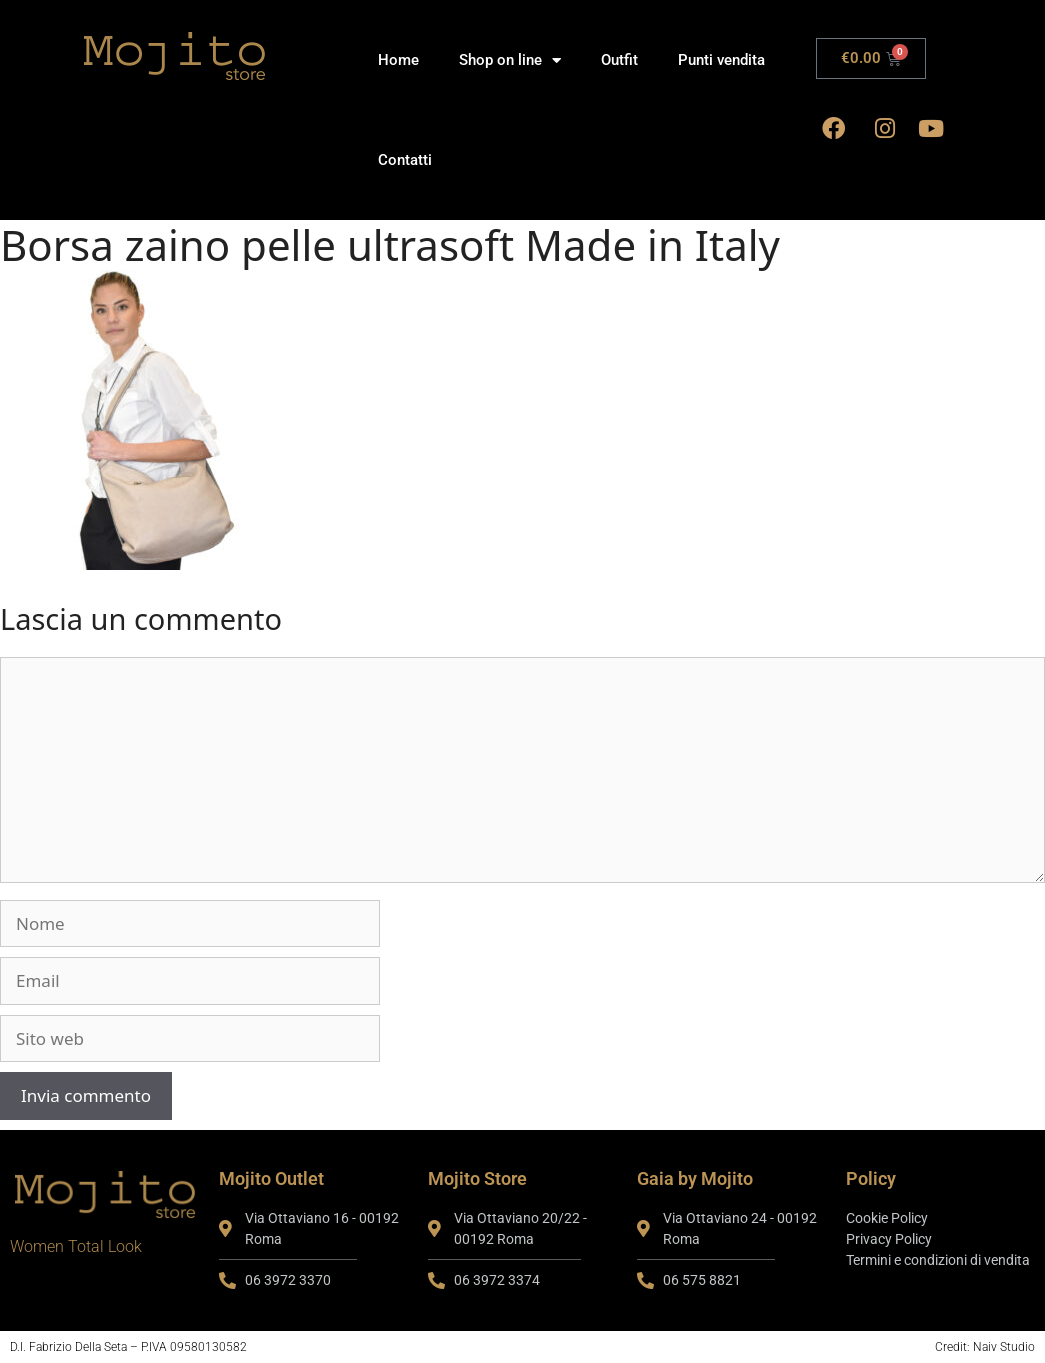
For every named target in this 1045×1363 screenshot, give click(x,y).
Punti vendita (721, 60)
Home (398, 60)
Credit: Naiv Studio (985, 1347)
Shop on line (510, 60)
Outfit (619, 60)
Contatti (405, 160)
